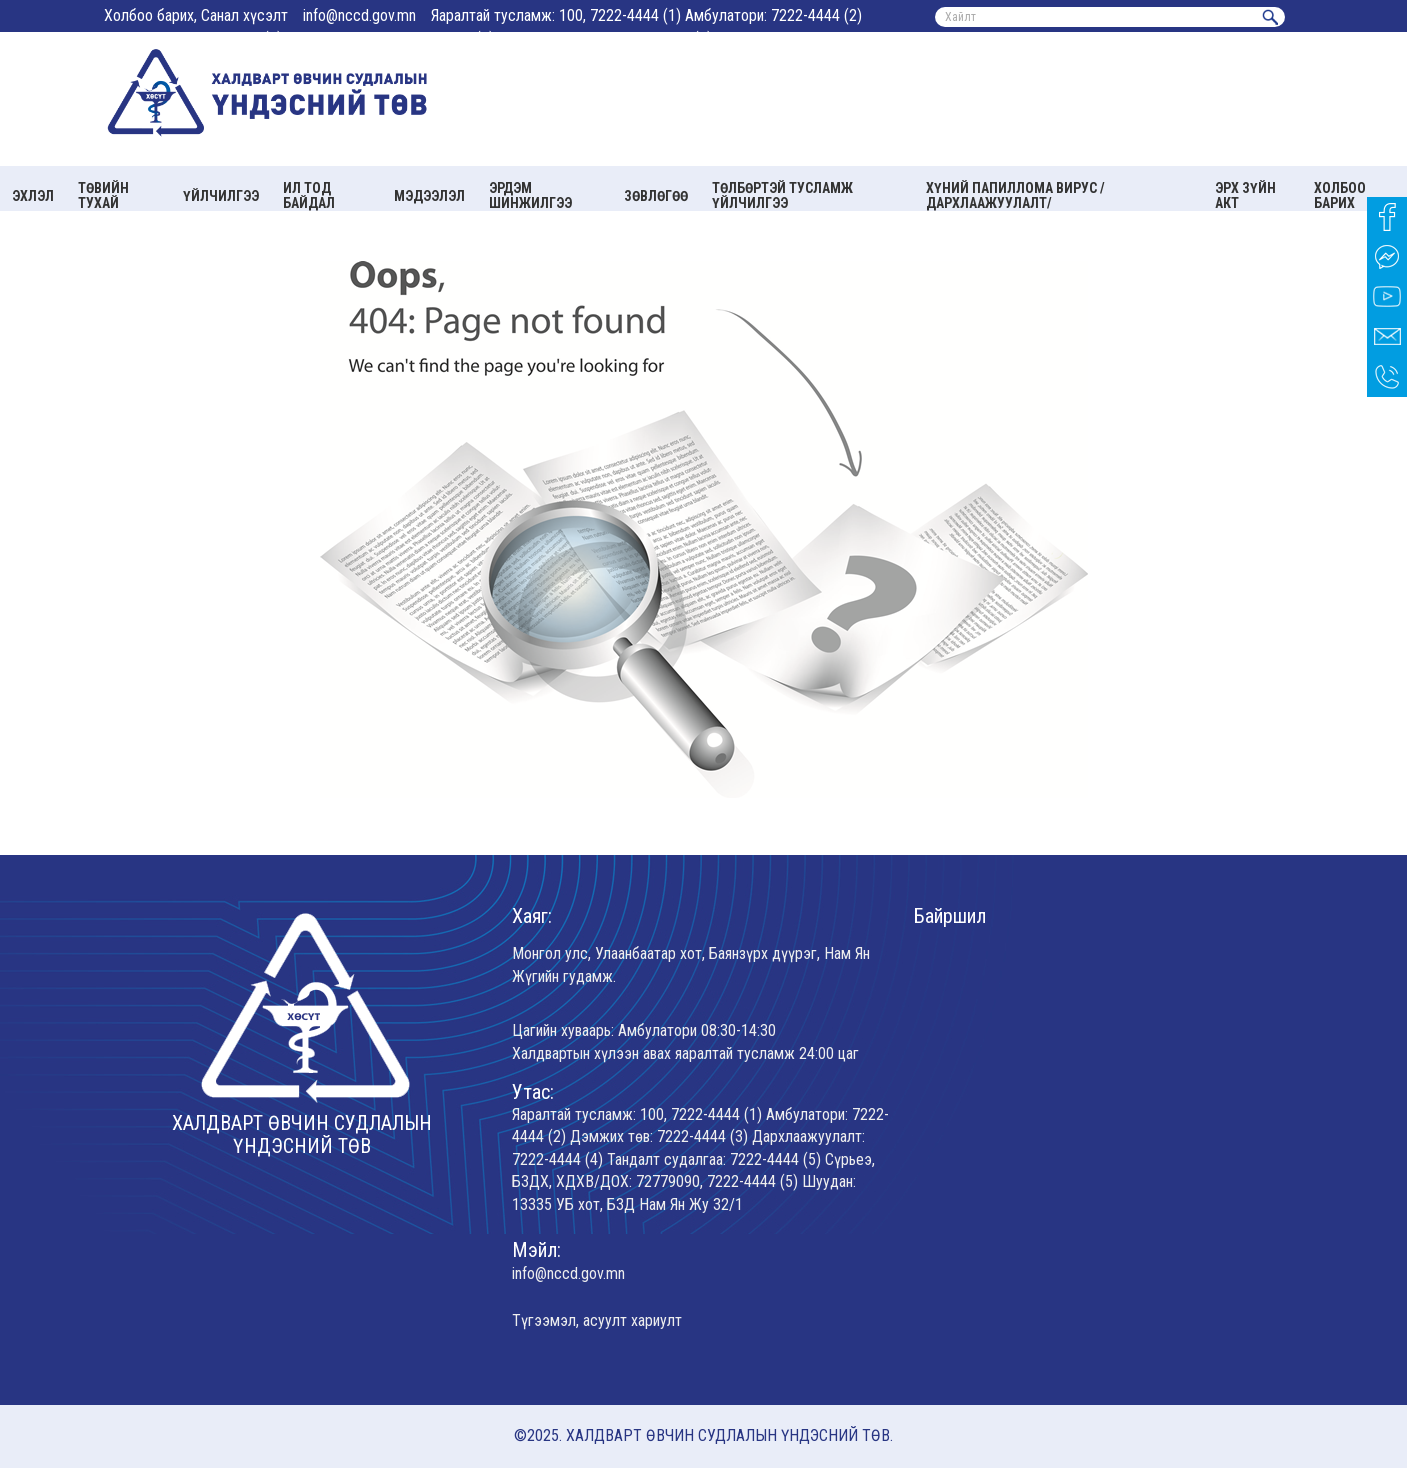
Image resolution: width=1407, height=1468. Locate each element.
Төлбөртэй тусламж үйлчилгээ (782, 195)
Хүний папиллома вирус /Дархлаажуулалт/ (1015, 195)
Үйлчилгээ (221, 196)
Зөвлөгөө (656, 196)
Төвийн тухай (103, 195)
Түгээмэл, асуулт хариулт (597, 1320)
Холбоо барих (1340, 195)
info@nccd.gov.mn (359, 15)
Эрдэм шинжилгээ (530, 195)
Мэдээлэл (429, 196)
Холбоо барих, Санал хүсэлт (196, 15)
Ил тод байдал (309, 195)
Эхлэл (33, 196)
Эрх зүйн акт (1245, 195)
